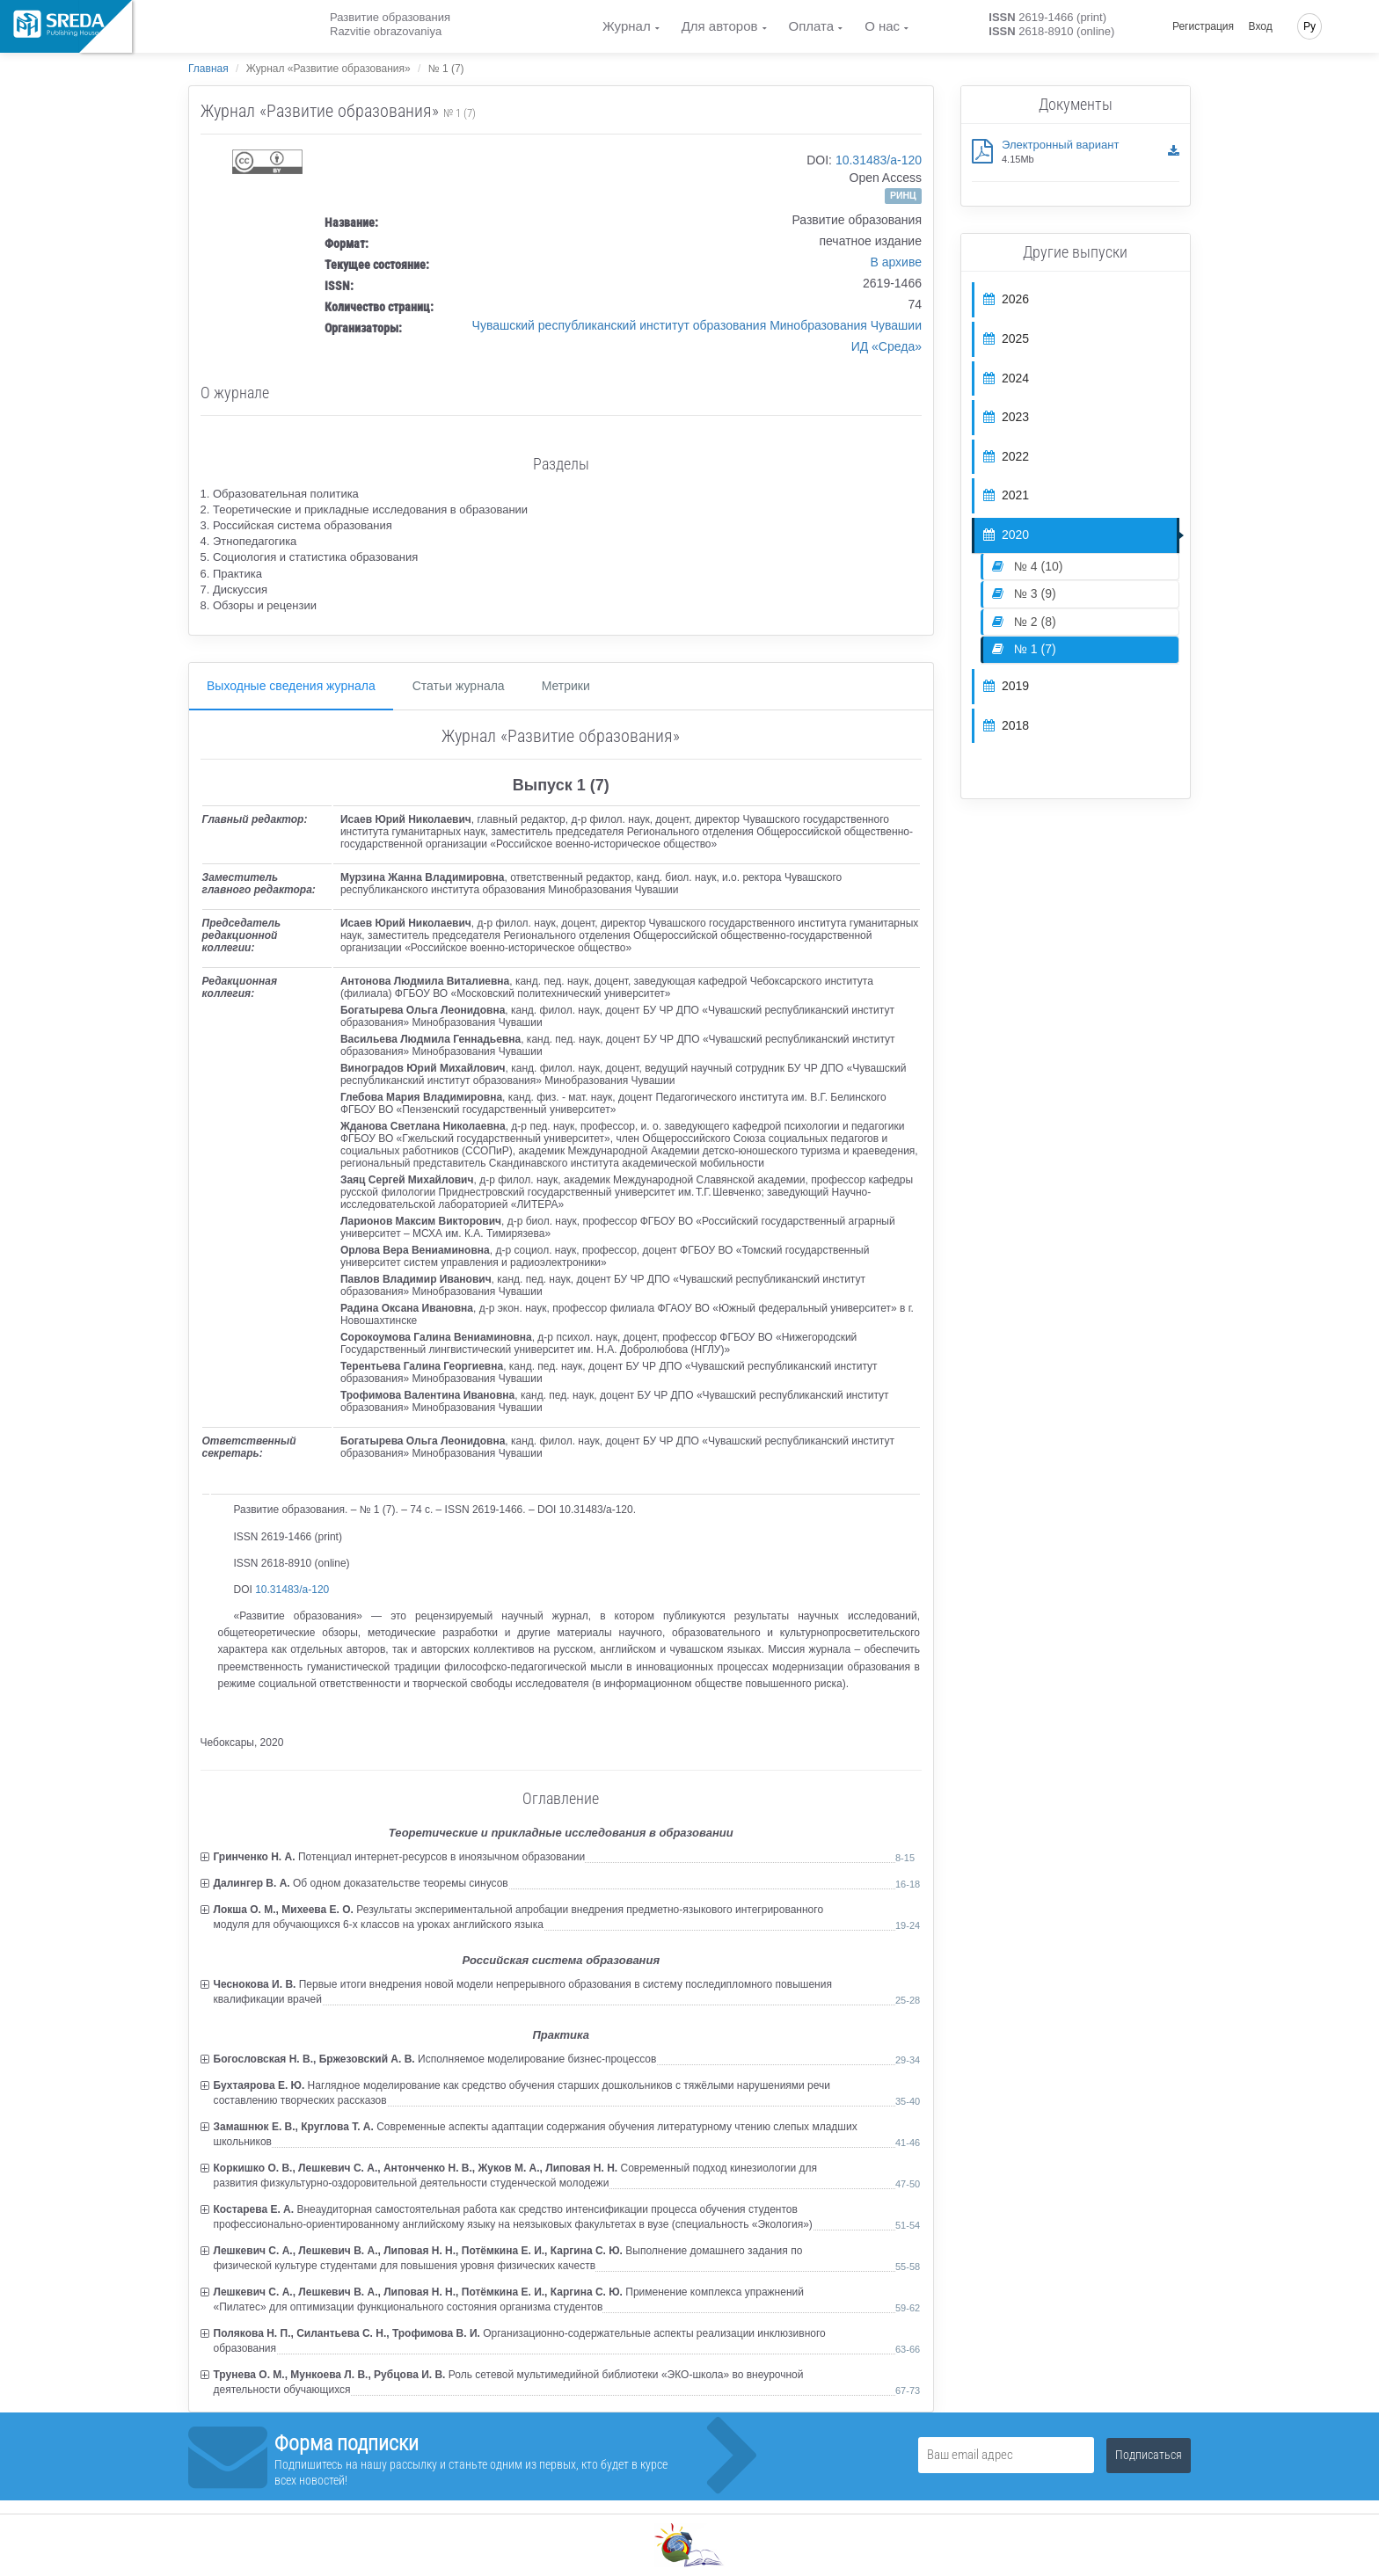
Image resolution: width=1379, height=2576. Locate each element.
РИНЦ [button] (903, 195)
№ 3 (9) (1024, 593)
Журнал (626, 25)
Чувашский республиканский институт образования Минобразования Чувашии (697, 325)
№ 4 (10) (1027, 566)
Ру (1309, 26)
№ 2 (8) (1024, 622)
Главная (208, 68)
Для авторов (720, 25)
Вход (1261, 26)
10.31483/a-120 (878, 160)
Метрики (566, 686)
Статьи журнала (458, 686)
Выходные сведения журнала (291, 686)
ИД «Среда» (886, 346)
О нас (882, 25)
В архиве (896, 262)
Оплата (812, 25)
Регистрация (1203, 26)
